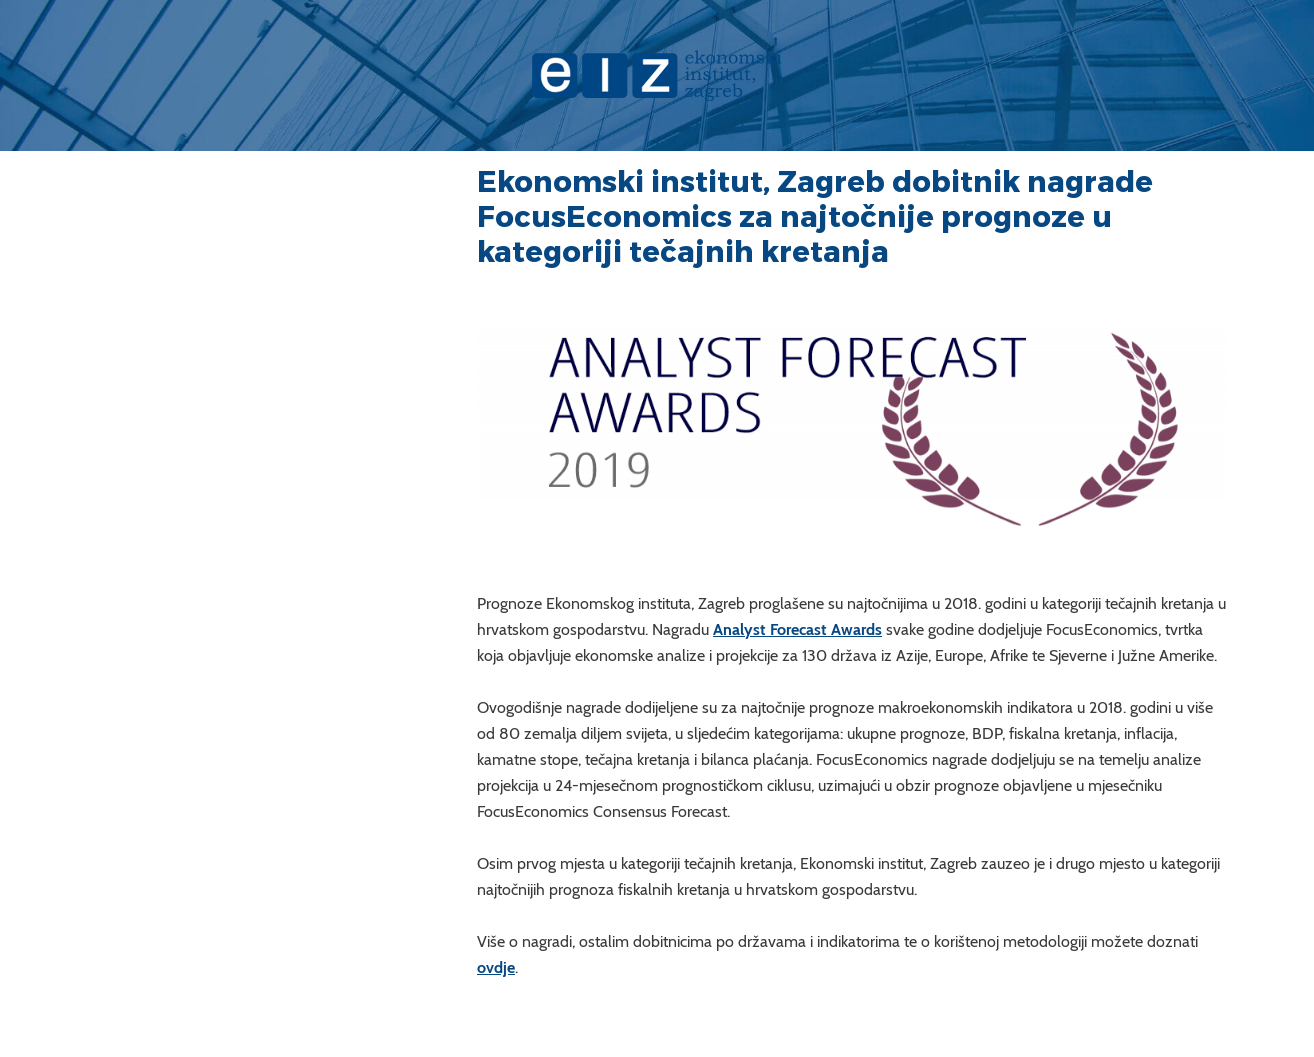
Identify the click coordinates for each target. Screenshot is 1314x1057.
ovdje (496, 967)
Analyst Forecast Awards (797, 629)
